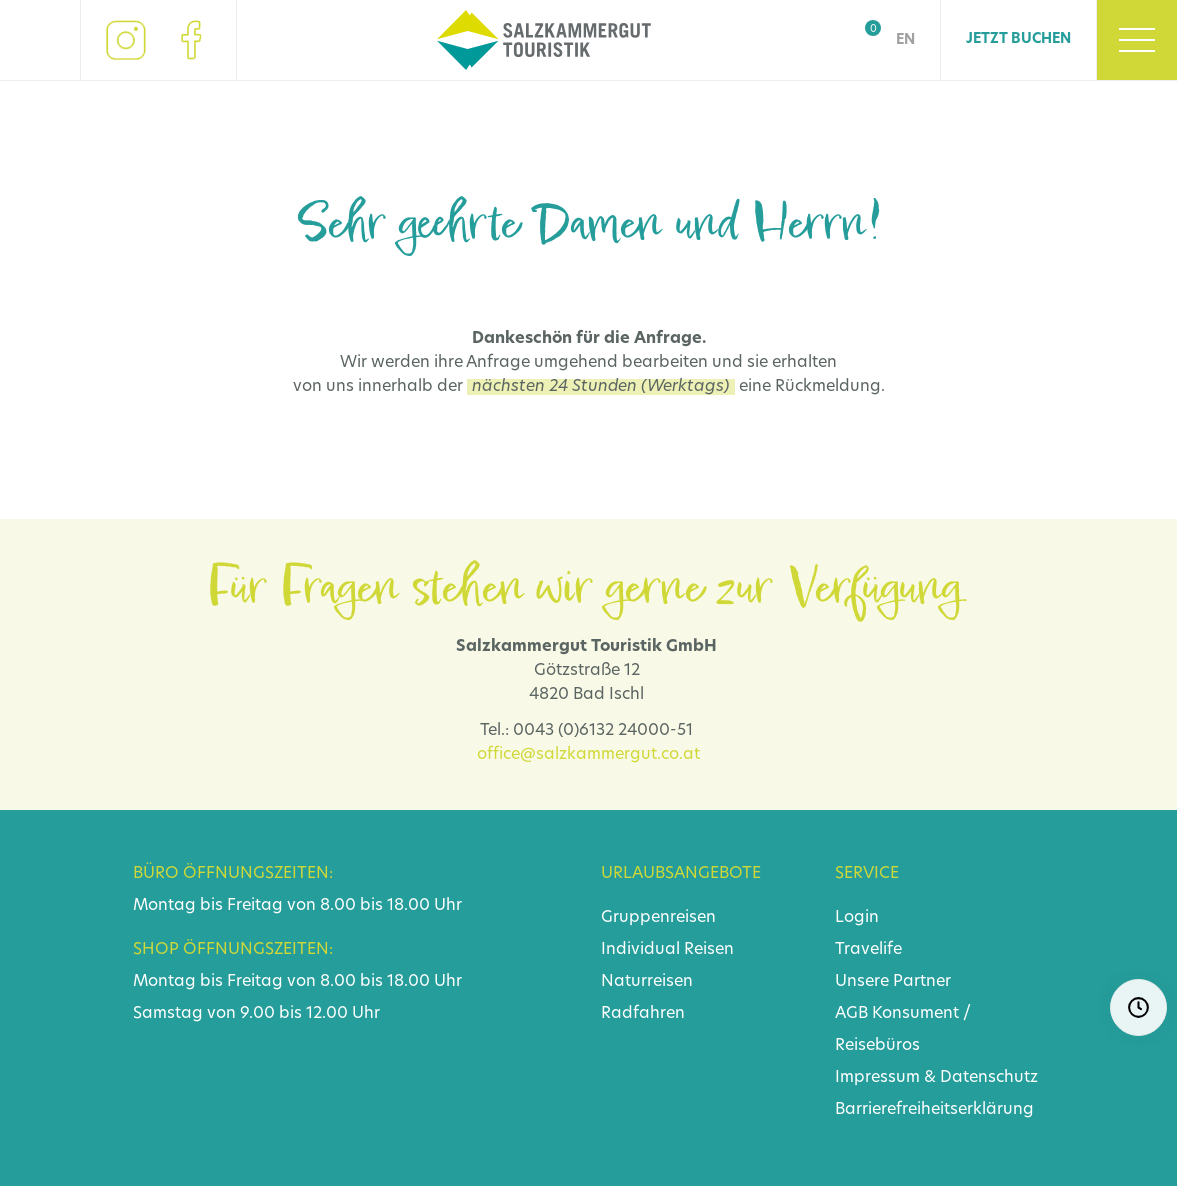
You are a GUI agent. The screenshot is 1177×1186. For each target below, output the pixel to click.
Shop (861, 40)
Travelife (868, 950)
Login (857, 918)
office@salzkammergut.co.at (588, 755)
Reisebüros (877, 1046)
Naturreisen (647, 982)
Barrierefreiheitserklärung (934, 1110)
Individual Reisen (667, 950)
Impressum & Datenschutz (936, 1078)
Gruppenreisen (658, 918)
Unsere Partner (893, 982)
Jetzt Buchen (1018, 39)
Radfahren (643, 1014)
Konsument (915, 1014)
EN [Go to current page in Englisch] (905, 40)
